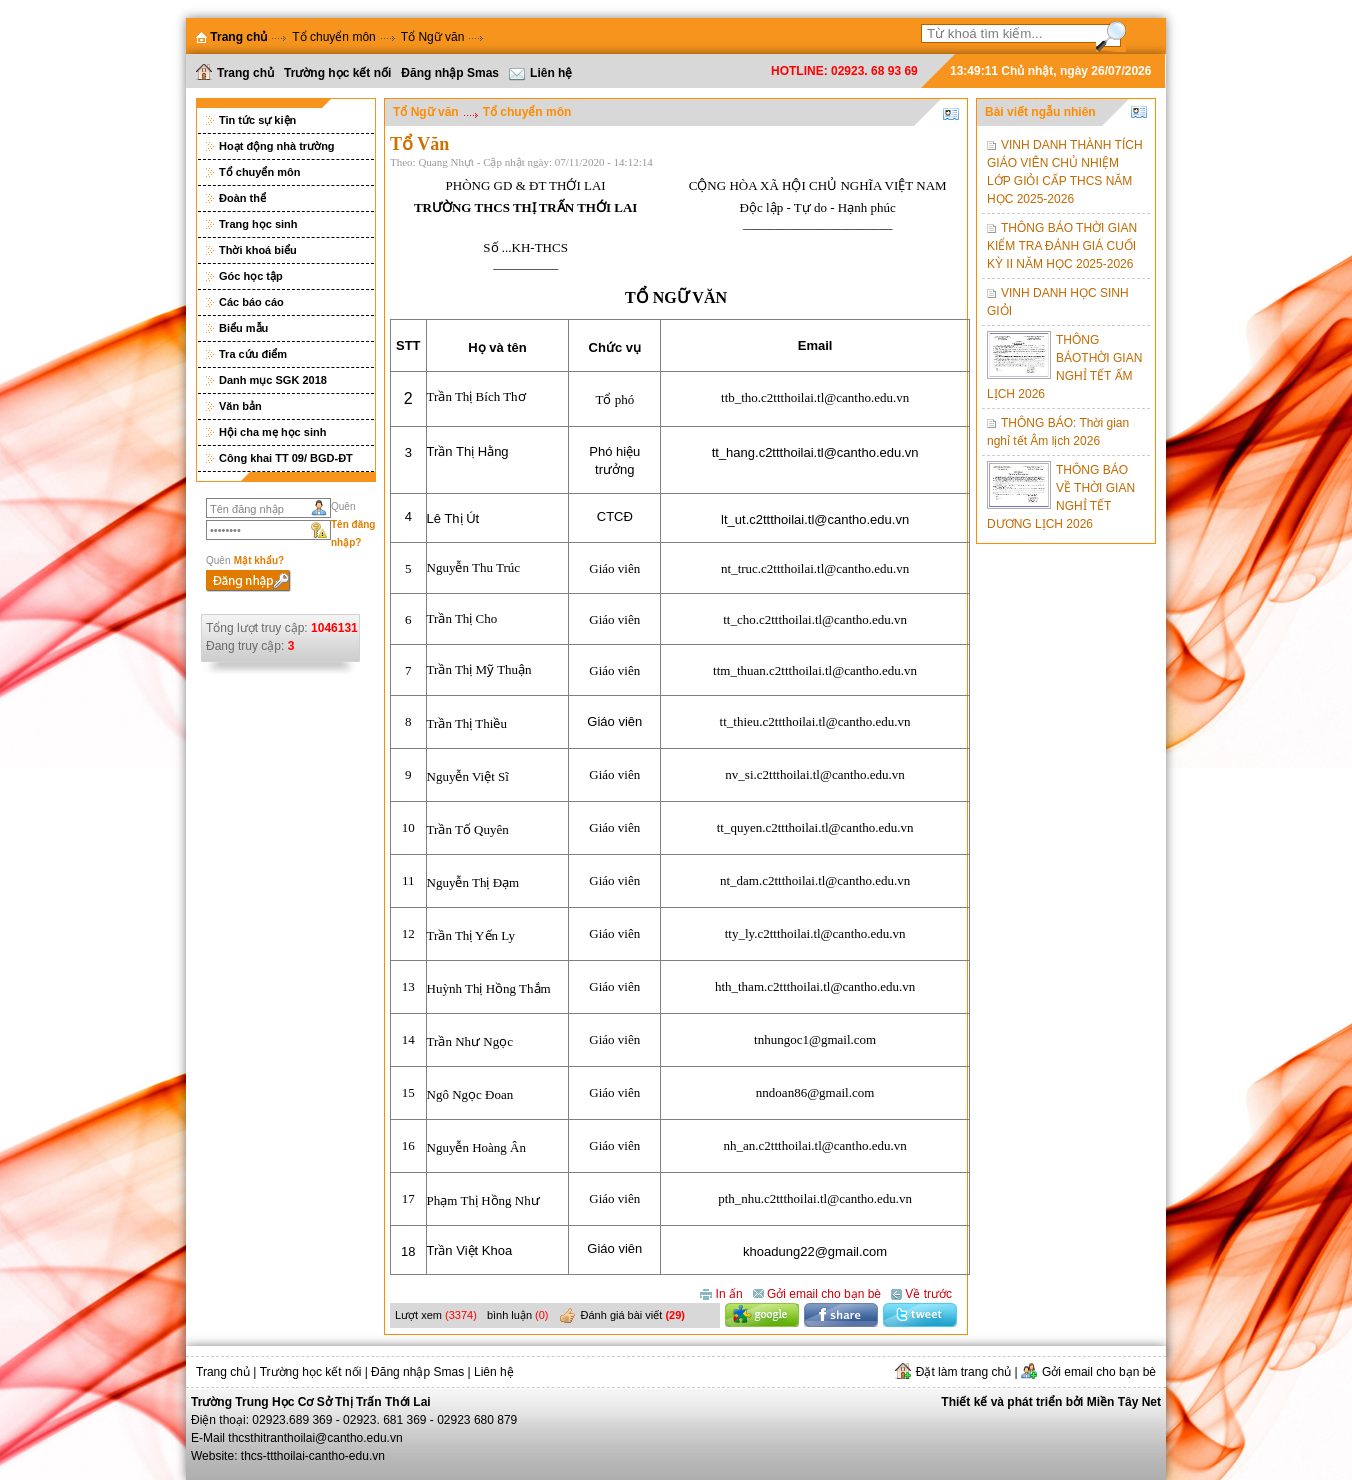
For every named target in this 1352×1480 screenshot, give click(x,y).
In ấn (721, 1293)
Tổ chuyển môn (333, 37)
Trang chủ (235, 72)
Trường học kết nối (337, 73)
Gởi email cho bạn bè (817, 1293)
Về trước (921, 1293)
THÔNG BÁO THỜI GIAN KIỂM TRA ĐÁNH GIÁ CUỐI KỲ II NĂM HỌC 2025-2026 (1062, 246)
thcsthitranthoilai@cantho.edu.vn (315, 1438)
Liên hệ (540, 73)
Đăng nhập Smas (450, 73)
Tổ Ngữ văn (433, 37)
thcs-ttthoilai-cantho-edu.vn (313, 1456)
